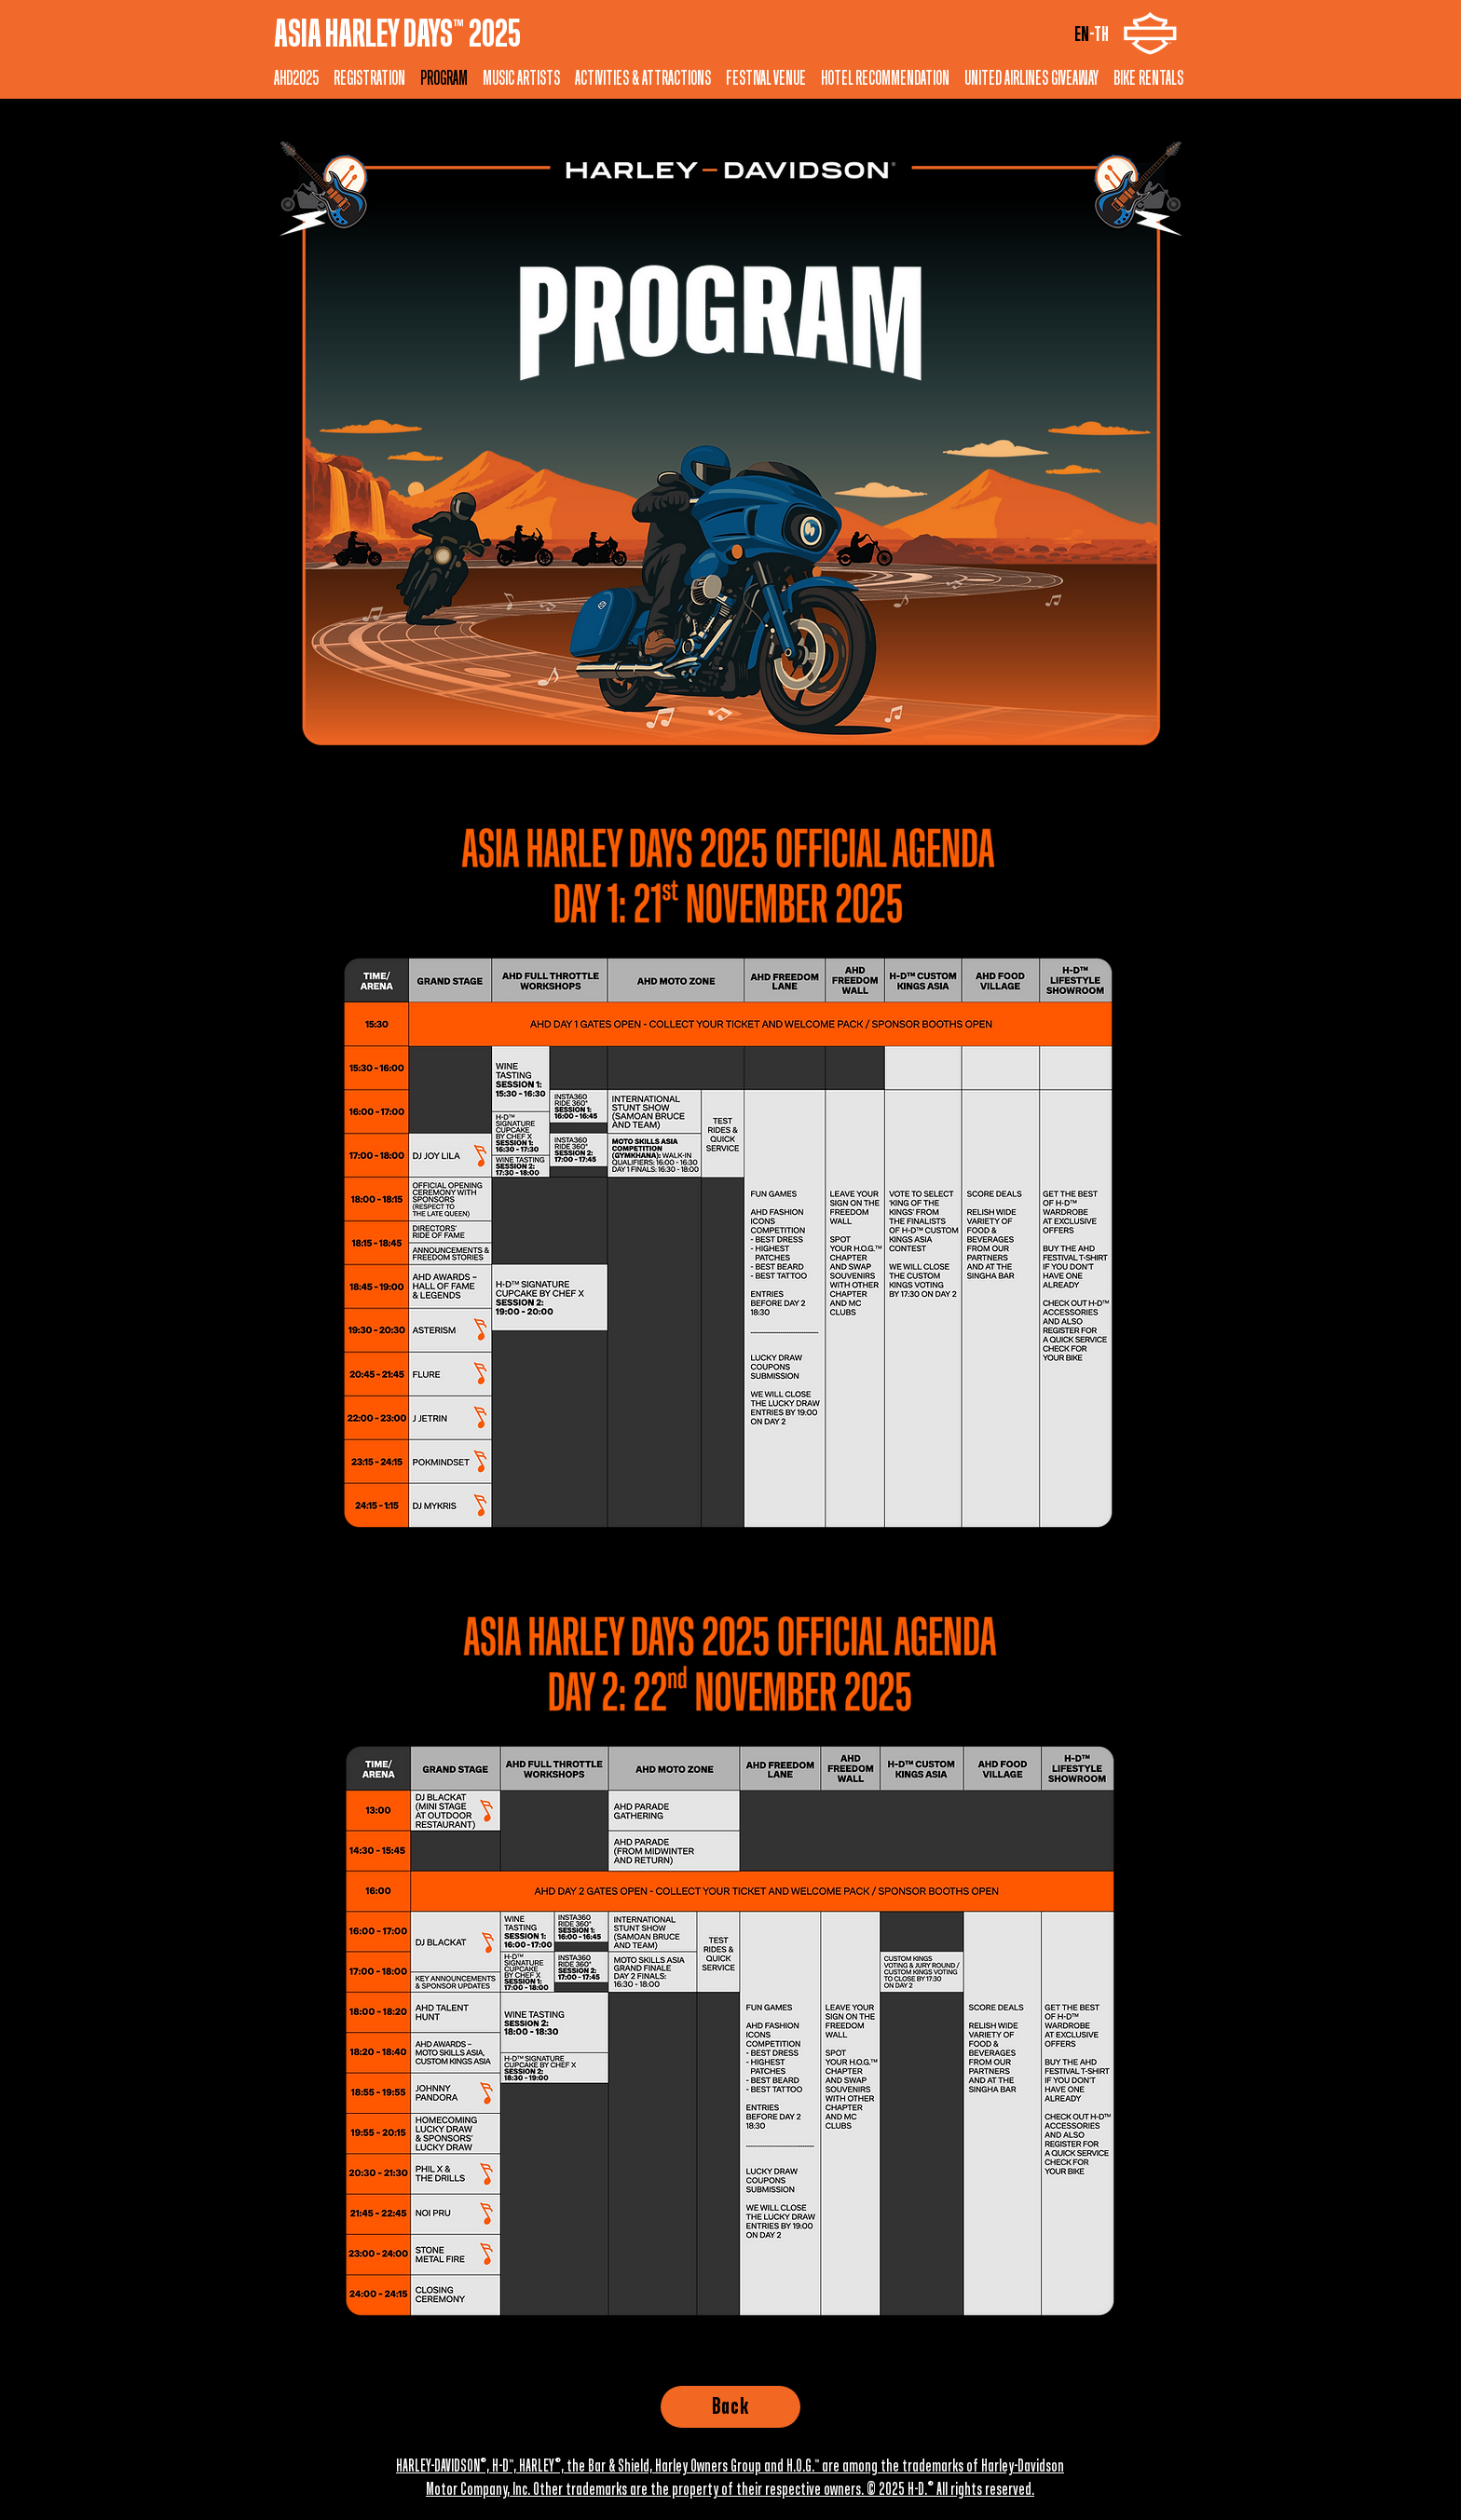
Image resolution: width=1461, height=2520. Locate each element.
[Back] (730, 2407)
